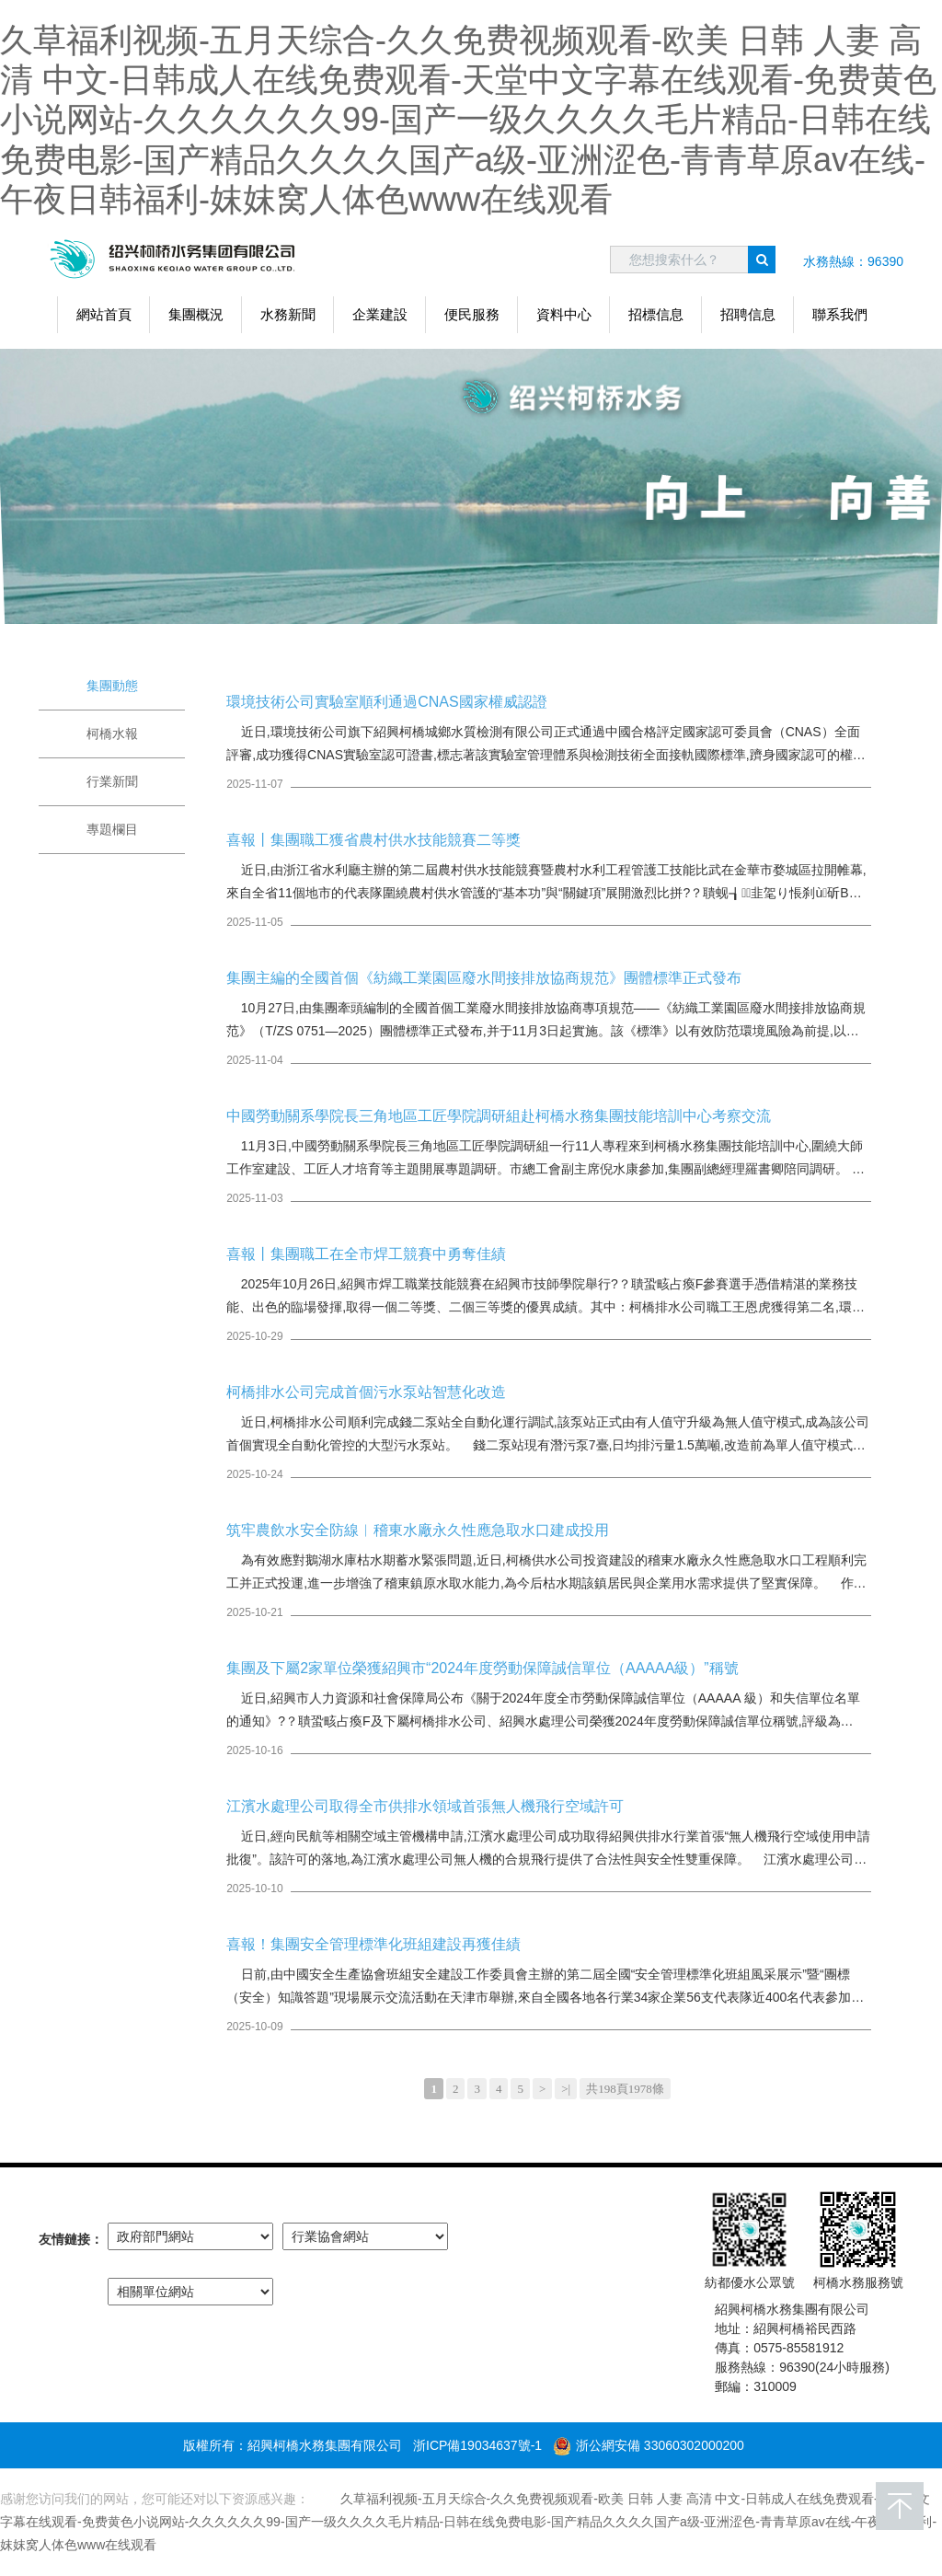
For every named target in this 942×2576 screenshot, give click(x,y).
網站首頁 (104, 314)
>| (565, 2089)
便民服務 (472, 314)
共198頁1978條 (625, 2089)
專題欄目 (112, 829)
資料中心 (564, 314)
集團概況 (196, 314)
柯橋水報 (112, 733)
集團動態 (112, 685)
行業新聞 (112, 781)
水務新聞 (288, 314)
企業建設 (380, 314)
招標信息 (656, 314)
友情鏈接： (71, 2239)
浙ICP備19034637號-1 (477, 2445)
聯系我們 (839, 314)
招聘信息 (747, 314)
